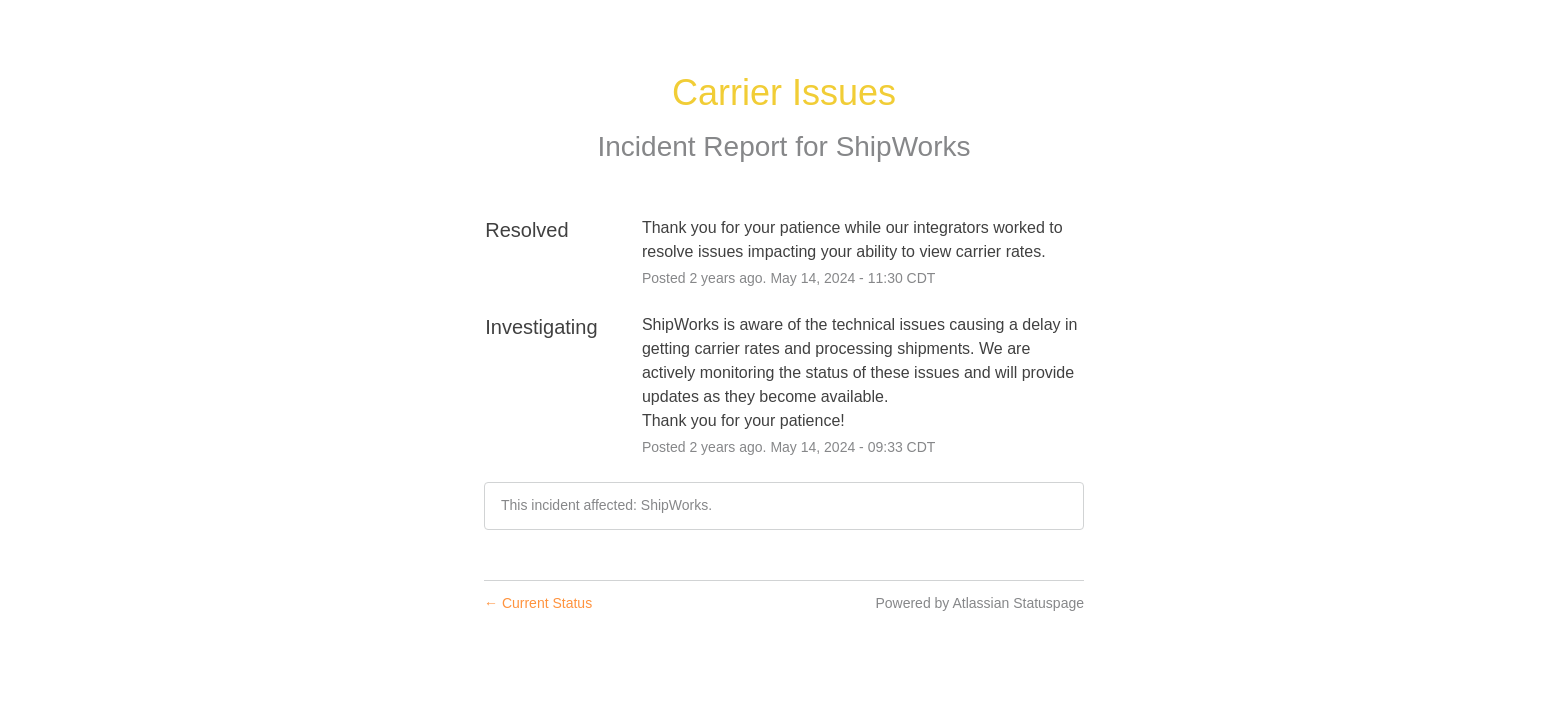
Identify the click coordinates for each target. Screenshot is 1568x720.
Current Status (538, 603)
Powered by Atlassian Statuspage (979, 603)
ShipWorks (903, 146)
